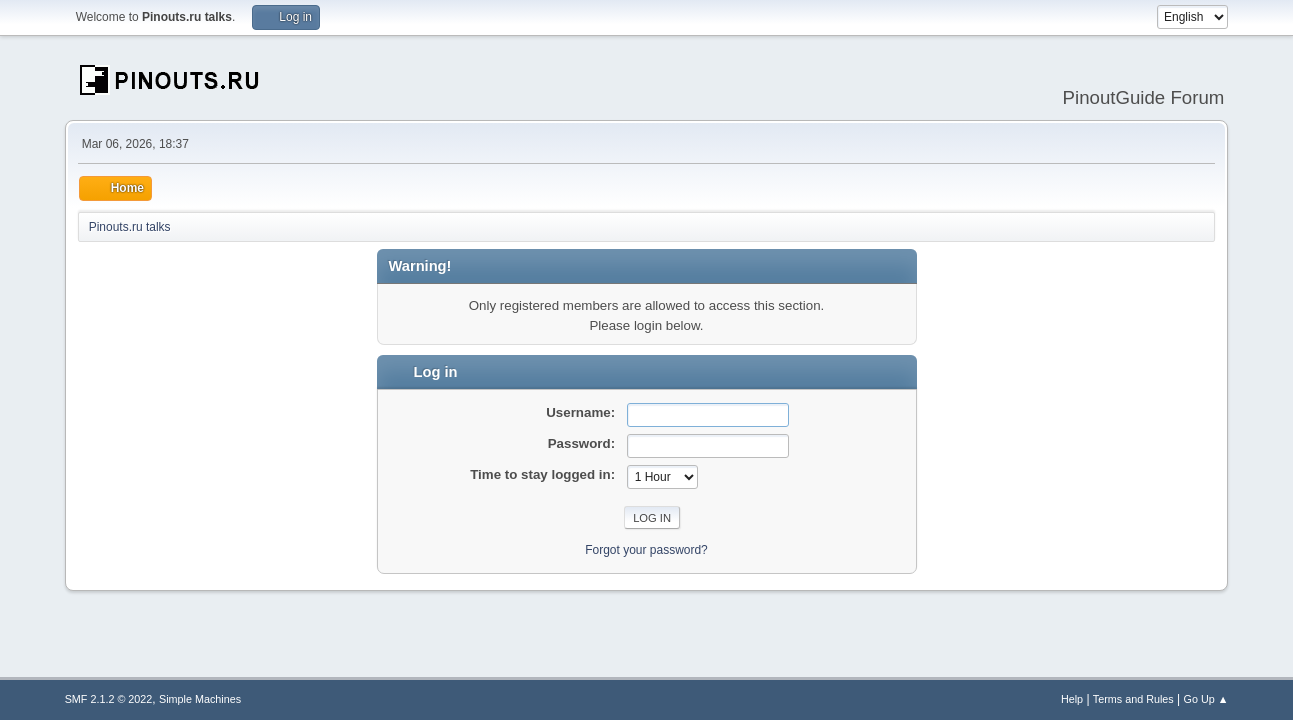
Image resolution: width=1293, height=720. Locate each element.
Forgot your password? (646, 550)
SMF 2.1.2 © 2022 (109, 699)
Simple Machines (200, 699)
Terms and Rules (1133, 699)
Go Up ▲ (1206, 699)
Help (1072, 699)
